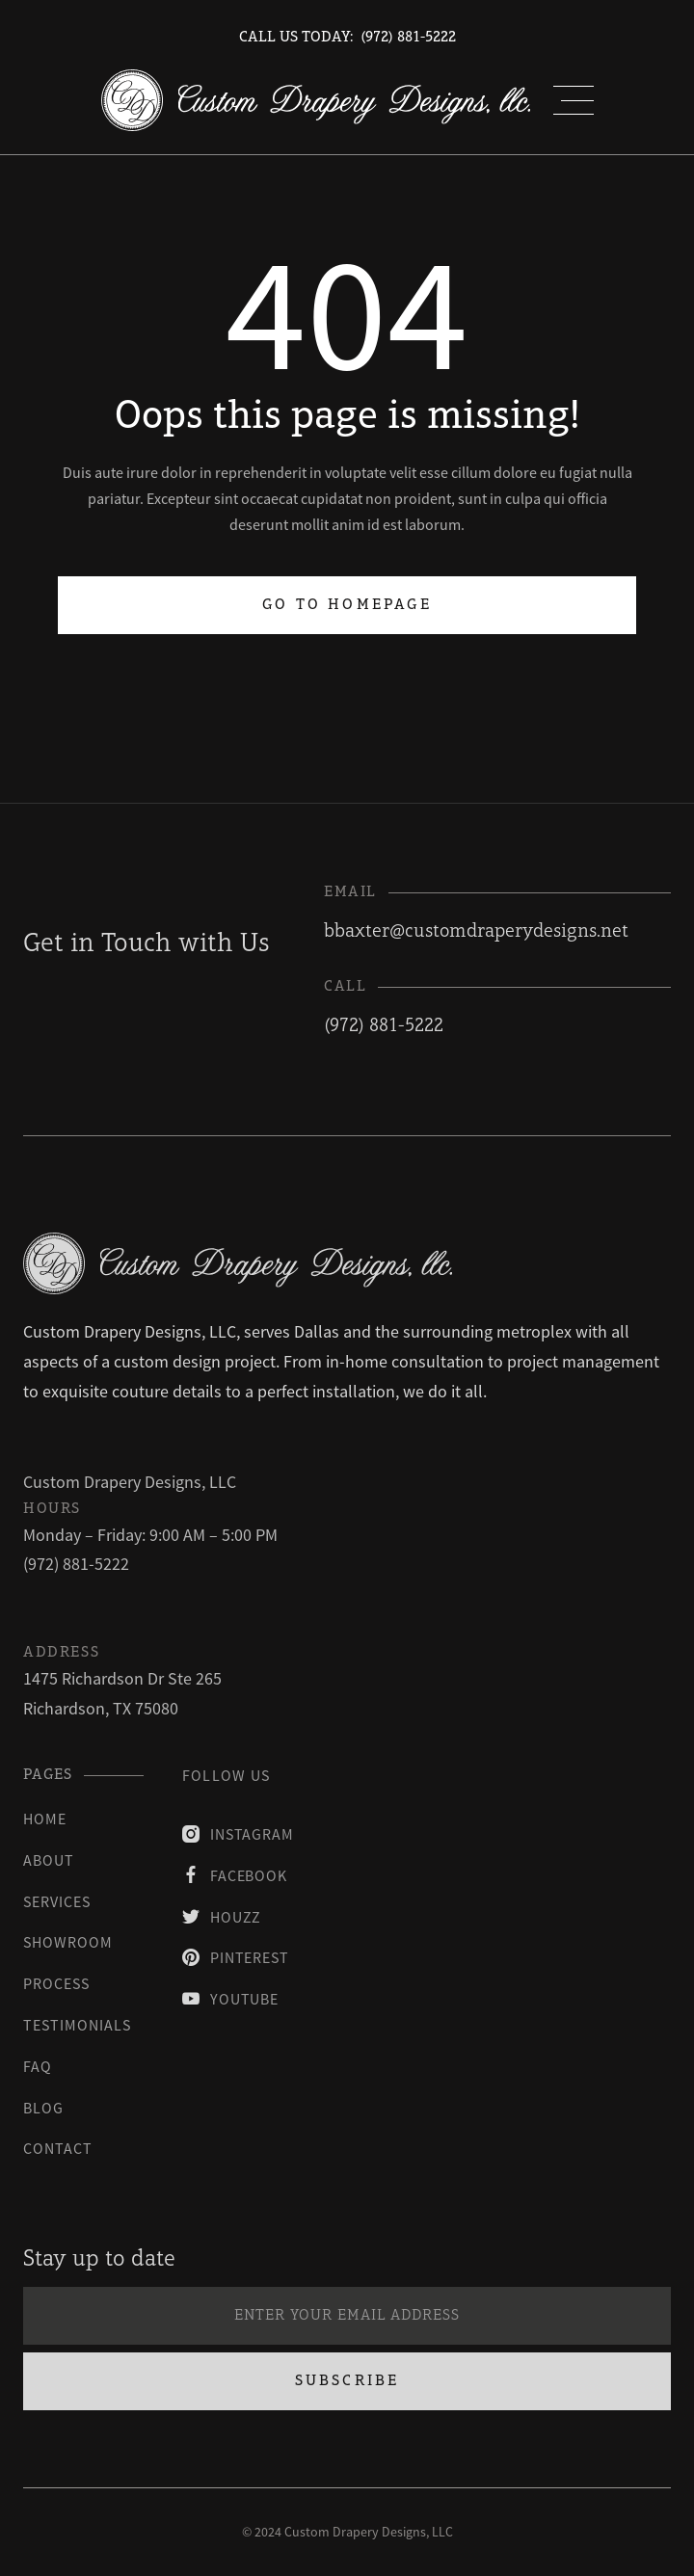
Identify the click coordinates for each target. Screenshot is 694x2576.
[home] (315, 100)
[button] (573, 100)
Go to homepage (347, 605)
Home (45, 1818)
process (56, 1983)
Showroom (68, 1942)
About (48, 1860)
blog (43, 2107)
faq (37, 2066)
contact (58, 2148)
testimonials (77, 2024)
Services (57, 1901)
